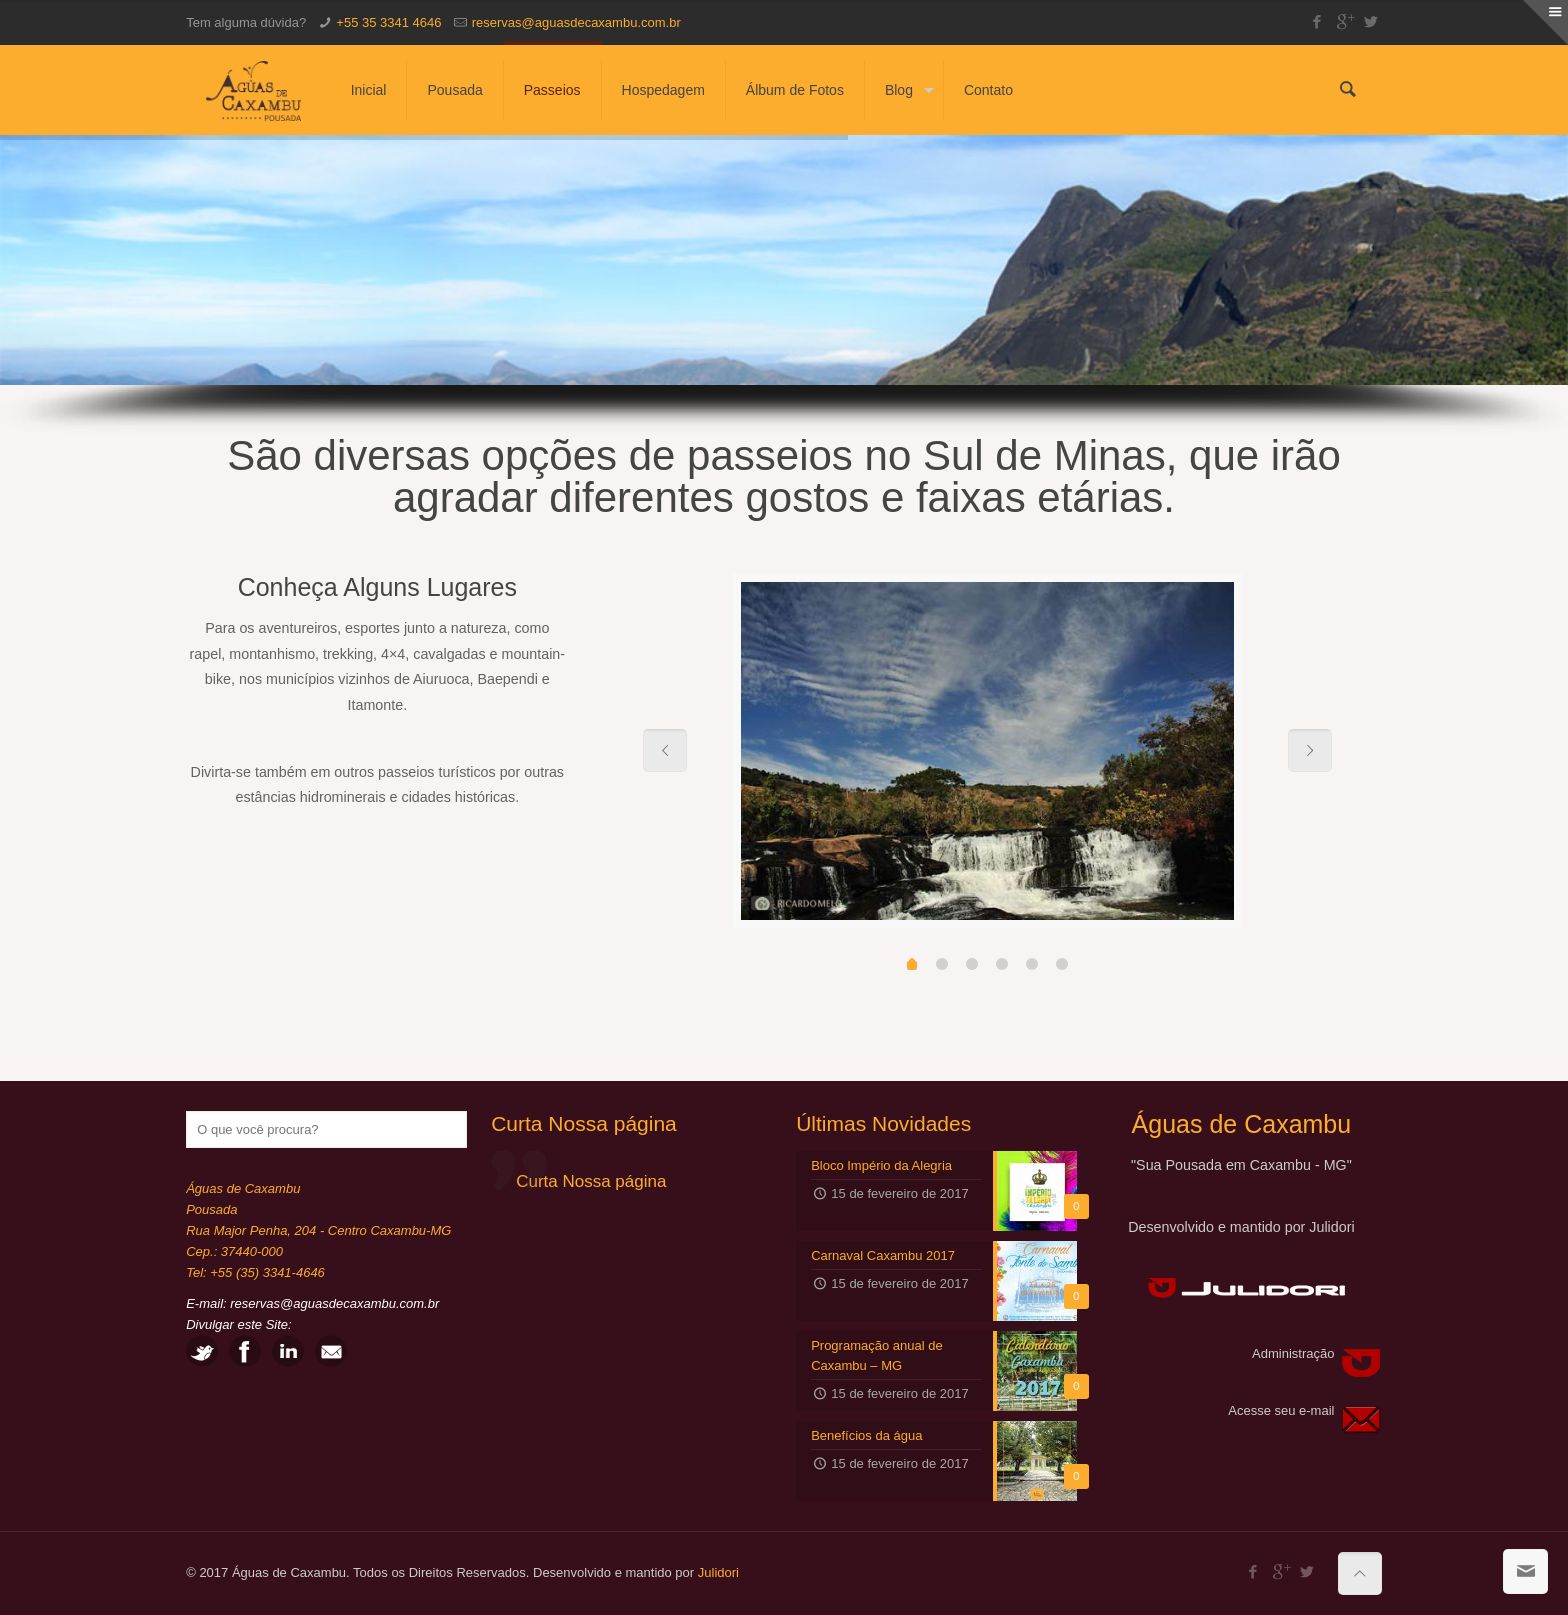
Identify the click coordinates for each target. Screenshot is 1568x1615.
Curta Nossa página (584, 1123)
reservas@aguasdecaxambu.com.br (576, 22)
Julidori (718, 1572)
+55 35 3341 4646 (388, 22)
